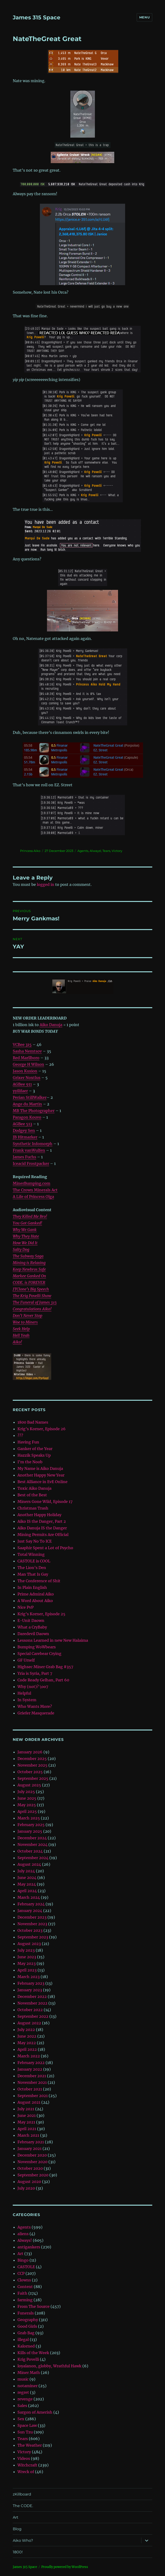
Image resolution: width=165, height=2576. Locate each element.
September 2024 (32, 1857)
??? (20, 1435)
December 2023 (32, 1917)
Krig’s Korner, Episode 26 (41, 1428)
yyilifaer (20, 1090)
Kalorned (26, 2346)
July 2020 (26, 2188)
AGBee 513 (22, 1123)
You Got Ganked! (27, 1223)
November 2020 (32, 2161)
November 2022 (32, 2003)
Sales (22, 2405)
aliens (23, 2233)
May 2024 (26, 1884)
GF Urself (26, 1660)
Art (20, 2253)
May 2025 (26, 1804)
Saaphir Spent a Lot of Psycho (45, 1547)
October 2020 (30, 2168)
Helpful (24, 1693)
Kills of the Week (33, 2352)
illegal (23, 2339)
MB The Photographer (34, 1110)
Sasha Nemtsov (27, 1051)
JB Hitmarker (25, 1137)
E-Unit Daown (30, 1620)
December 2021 (31, 2075)
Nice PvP (25, 1607)
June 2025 (26, 1798)
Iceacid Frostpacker (31, 1163)
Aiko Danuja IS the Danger (42, 1528)
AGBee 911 (22, 1084)
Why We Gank (25, 1229)
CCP (21, 2273)
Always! (95, 851)
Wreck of (25, 2471)
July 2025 (26, 1791)
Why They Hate (26, 1236)
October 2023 (29, 1930)
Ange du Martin (27, 1104)
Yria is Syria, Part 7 (34, 1673)
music (23, 2379)
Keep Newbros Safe (29, 1269)
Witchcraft (27, 2465)
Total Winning (31, 1554)
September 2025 (32, 1778)
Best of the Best (32, 1495)
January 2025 (29, 1831)
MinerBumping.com (31, 1183)
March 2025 (28, 1818)
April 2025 (27, 1811)
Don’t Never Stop (27, 1315)
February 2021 (30, 2142)
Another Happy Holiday (39, 1514)
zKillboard (22, 2494)
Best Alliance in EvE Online (42, 1481)
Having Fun (28, 1442)
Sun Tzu (25, 2432)
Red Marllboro (26, 1057)
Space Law (27, 2425)
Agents (82, 851)
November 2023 (32, 1923)
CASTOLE (26, 2266)
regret (23, 2392)
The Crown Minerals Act (35, 1190)
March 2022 (28, 2056)
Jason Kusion (25, 1071)
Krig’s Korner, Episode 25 (41, 1614)
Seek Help (21, 1328)
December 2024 (32, 1838)
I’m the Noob (29, 1461)
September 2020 (32, 2175)
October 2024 (30, 1851)
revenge (25, 2399)
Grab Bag (25, 2333)
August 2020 (29, 2181)
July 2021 (25, 2108)
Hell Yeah (21, 1335)
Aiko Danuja (51, 1024)
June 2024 (26, 1877)
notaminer (27, 2385)
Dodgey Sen (24, 1130)
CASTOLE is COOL (33, 1561)
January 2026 (29, 1752)
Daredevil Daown (33, 1633)
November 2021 (32, 2082)
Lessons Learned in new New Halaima (52, 1640)
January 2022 (29, 2069)
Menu (144, 17)
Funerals (25, 2313)
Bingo (23, 2260)
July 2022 (26, 2029)
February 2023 (30, 1983)
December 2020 (32, 2155)
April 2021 (26, 2128)
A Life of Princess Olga (33, 1196)
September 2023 (32, 1937)
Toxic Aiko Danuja (34, 1488)
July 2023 (26, 1950)
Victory (117, 851)
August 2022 (29, 2023)
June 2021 (26, 2115)
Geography (27, 2319)
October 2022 (30, 2009)
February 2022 (31, 2062)
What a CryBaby (32, 1627)
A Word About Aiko (35, 1600)
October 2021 (29, 2089)
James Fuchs (24, 1157)
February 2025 (31, 1824)
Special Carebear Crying (39, 1653)
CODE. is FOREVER (29, 1282)
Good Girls (27, 2326)
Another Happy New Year (40, 1475)
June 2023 (26, 1956)
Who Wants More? (34, 1706)
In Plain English (32, 1587)
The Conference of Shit (38, 1580)
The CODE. (23, 2506)
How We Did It (25, 1242)
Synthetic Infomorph (32, 1143)
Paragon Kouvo (27, 1117)
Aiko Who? (23, 2540)
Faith (22, 2293)
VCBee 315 (22, 1044)
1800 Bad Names (32, 1422)
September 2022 (32, 2016)
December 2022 (32, 1996)
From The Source (33, 2306)
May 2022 (26, 2042)
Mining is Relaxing (29, 1262)
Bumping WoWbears (36, 1647)
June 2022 (26, 2036)
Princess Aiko (30, 851)
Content (25, 2286)
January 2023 (29, 1990)
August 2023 (29, 1943)
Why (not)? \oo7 (32, 1686)
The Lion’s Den (31, 1567)
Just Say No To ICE (34, 1541)
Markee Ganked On (29, 1275)
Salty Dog (21, 1249)
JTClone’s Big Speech (31, 1289)
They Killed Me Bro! (30, 1216)
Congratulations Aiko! (32, 1309)
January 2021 (29, 2148)
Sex (20, 2418)
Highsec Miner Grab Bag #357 (45, 1666)
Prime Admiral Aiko (35, 1594)
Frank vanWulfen (29, 1150)
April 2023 (27, 1970)
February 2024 (31, 1904)
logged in (45, 884)
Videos (23, 2458)
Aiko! (17, 1342)
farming (25, 2299)
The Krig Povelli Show (32, 1295)
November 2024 (32, 1844)
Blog (17, 2529)
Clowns (24, 2280)
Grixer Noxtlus (26, 1077)
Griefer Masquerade (35, 1713)
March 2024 (28, 1897)
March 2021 (28, 2135)
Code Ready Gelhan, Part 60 (43, 1680)
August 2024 (29, 1864)
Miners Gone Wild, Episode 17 (44, 1501)
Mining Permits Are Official (42, 1534)
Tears (106, 851)
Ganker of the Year (34, 1448)
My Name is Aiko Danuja (40, 1468)
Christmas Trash (32, 1508)
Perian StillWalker (30, 1097)
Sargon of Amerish (34, 2412)
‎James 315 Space (36, 17)
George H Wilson (28, 1064)
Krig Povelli (28, 2359)
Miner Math (28, 2372)
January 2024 (29, 1910)
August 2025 (29, 1785)
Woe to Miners (25, 1322)
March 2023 (28, 1976)
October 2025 (30, 1771)
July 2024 (26, 1871)
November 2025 (32, 1765)
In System (26, 1699)
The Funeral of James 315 (35, 1302)
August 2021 (28, 2102)
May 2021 (26, 2122)
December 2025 (32, 1758)
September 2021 (32, 2095)
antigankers (28, 2247)
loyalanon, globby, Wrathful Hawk (49, 2366)
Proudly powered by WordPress (64, 2567)
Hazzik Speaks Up (34, 1455)
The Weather (29, 2445)
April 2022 (27, 2049)
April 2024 (27, 1890)
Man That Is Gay (32, 1574)
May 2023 (26, 1963)
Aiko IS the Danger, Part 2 (41, 1521)
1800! (18, 2552)
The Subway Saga (28, 1256)
